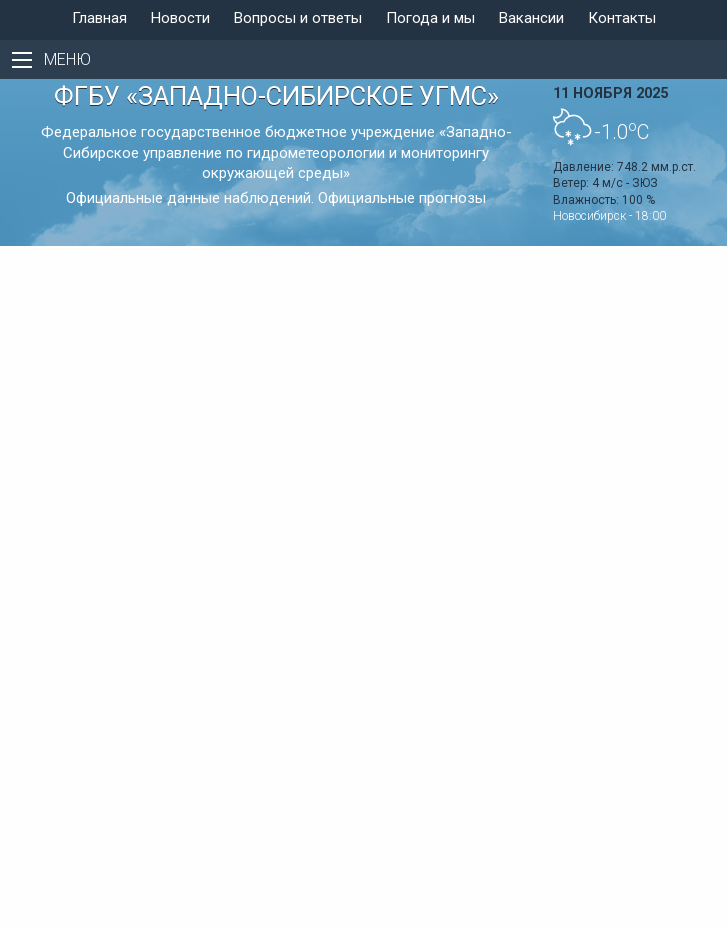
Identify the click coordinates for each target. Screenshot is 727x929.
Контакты (622, 18)
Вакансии (531, 18)
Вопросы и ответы (298, 18)
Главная (99, 18)
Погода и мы (430, 18)
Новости (180, 18)
